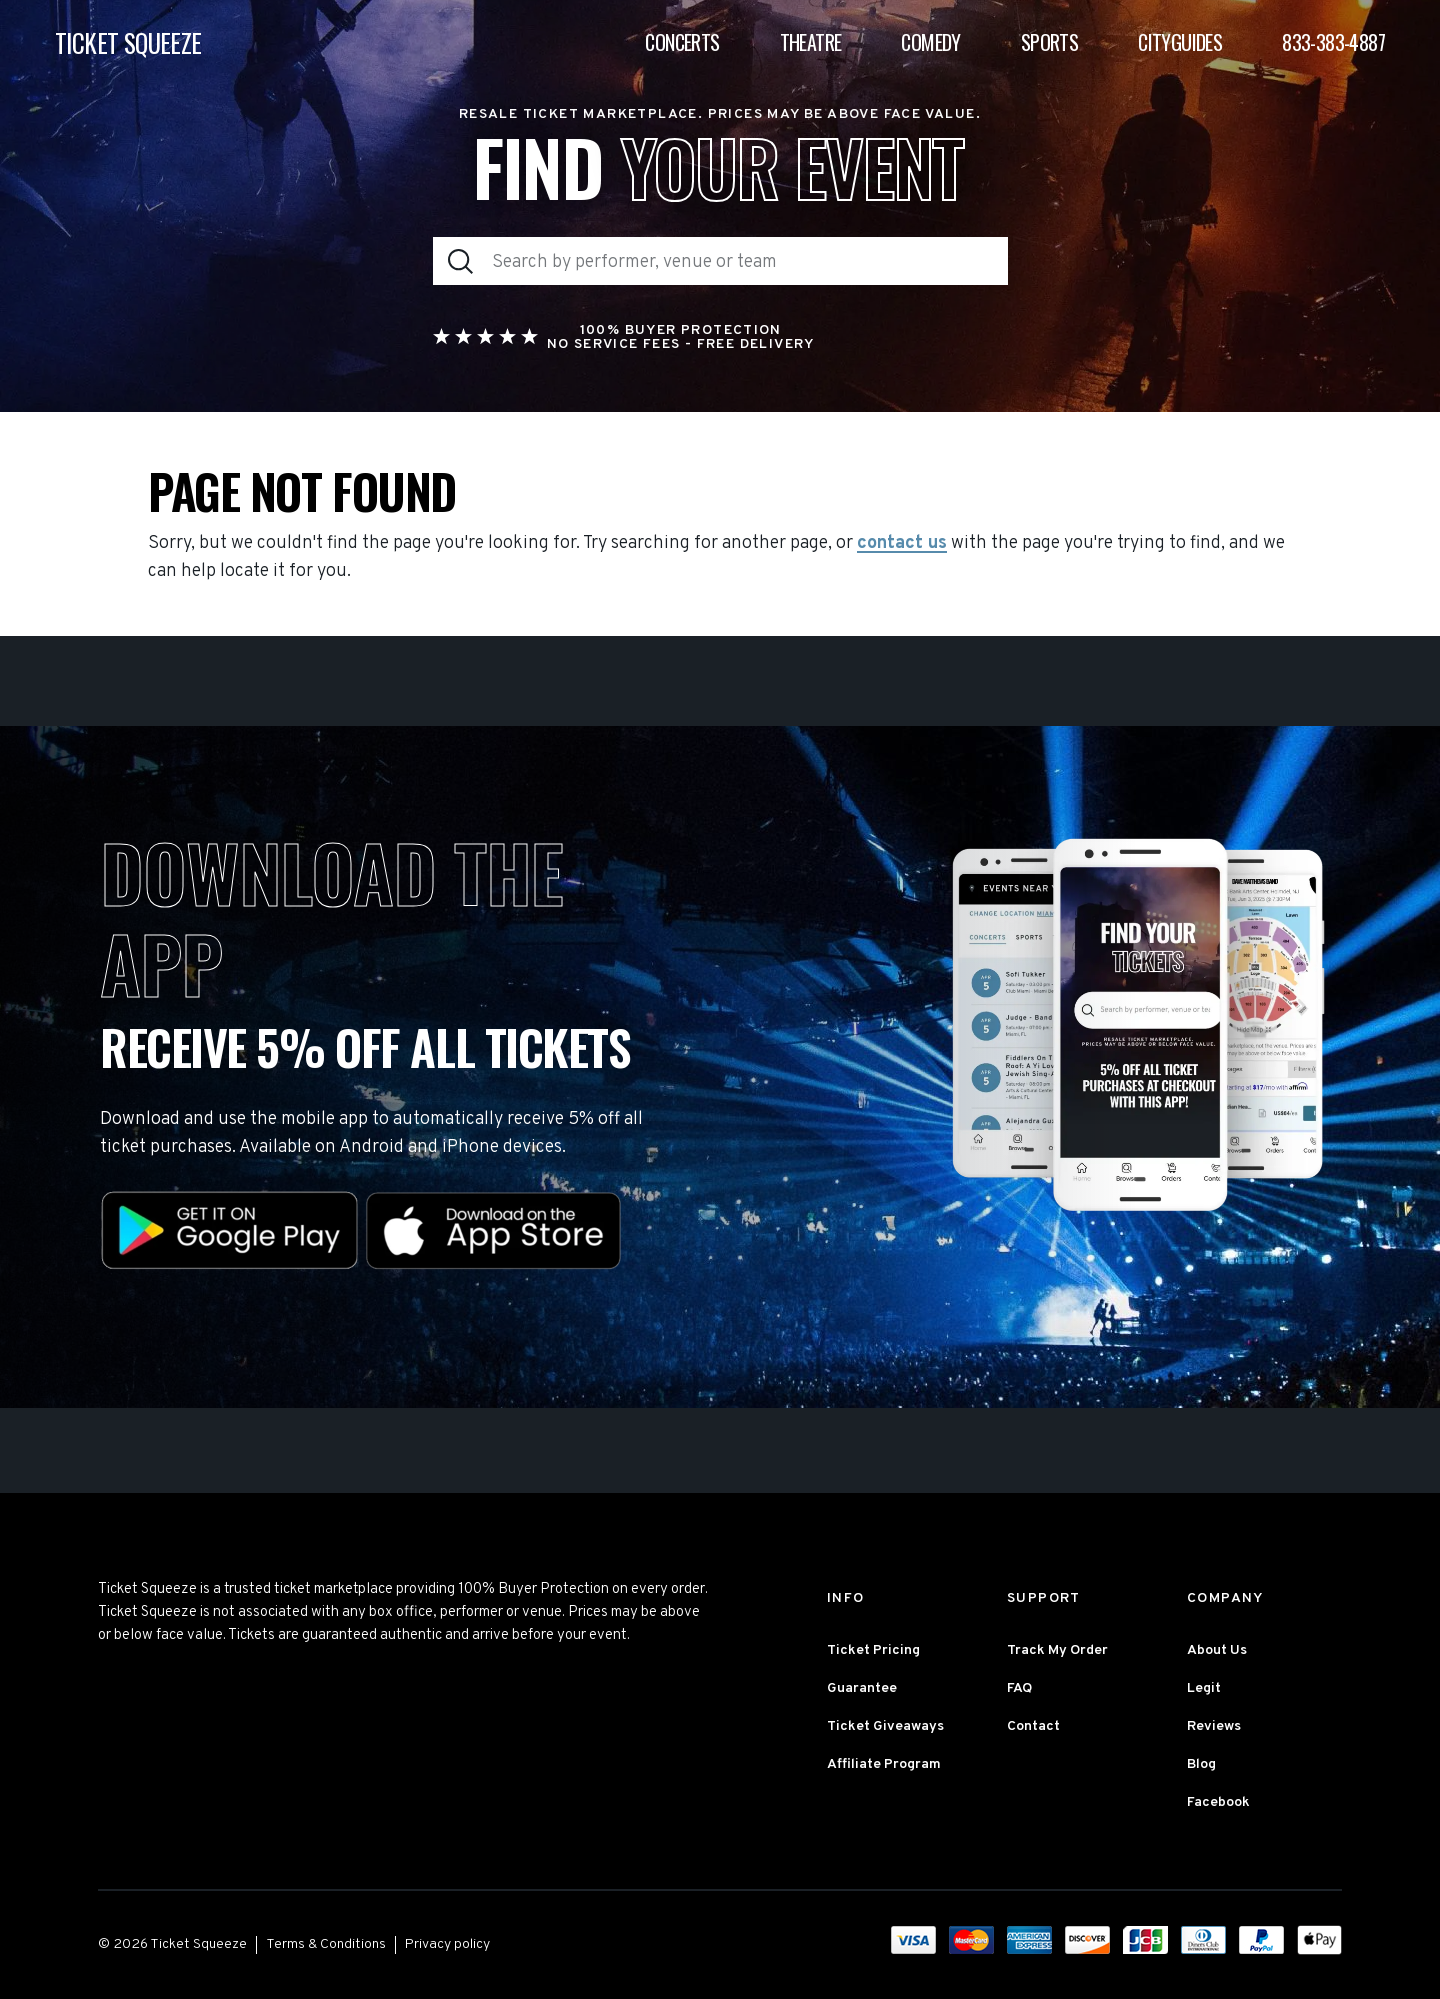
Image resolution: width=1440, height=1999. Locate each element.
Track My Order (1057, 1650)
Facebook (1218, 1802)
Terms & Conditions (326, 1944)
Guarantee (862, 1688)
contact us (902, 544)
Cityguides (1180, 42)
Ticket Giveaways (885, 1726)
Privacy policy (447, 1944)
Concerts (682, 42)
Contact (1033, 1726)
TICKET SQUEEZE (128, 42)
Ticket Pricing (873, 1650)
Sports (1049, 42)
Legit (1204, 1688)
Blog (1201, 1764)
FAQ (1019, 1688)
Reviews (1214, 1726)
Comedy (930, 42)
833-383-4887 (1333, 42)
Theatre (811, 42)
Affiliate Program (884, 1764)
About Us (1217, 1650)
